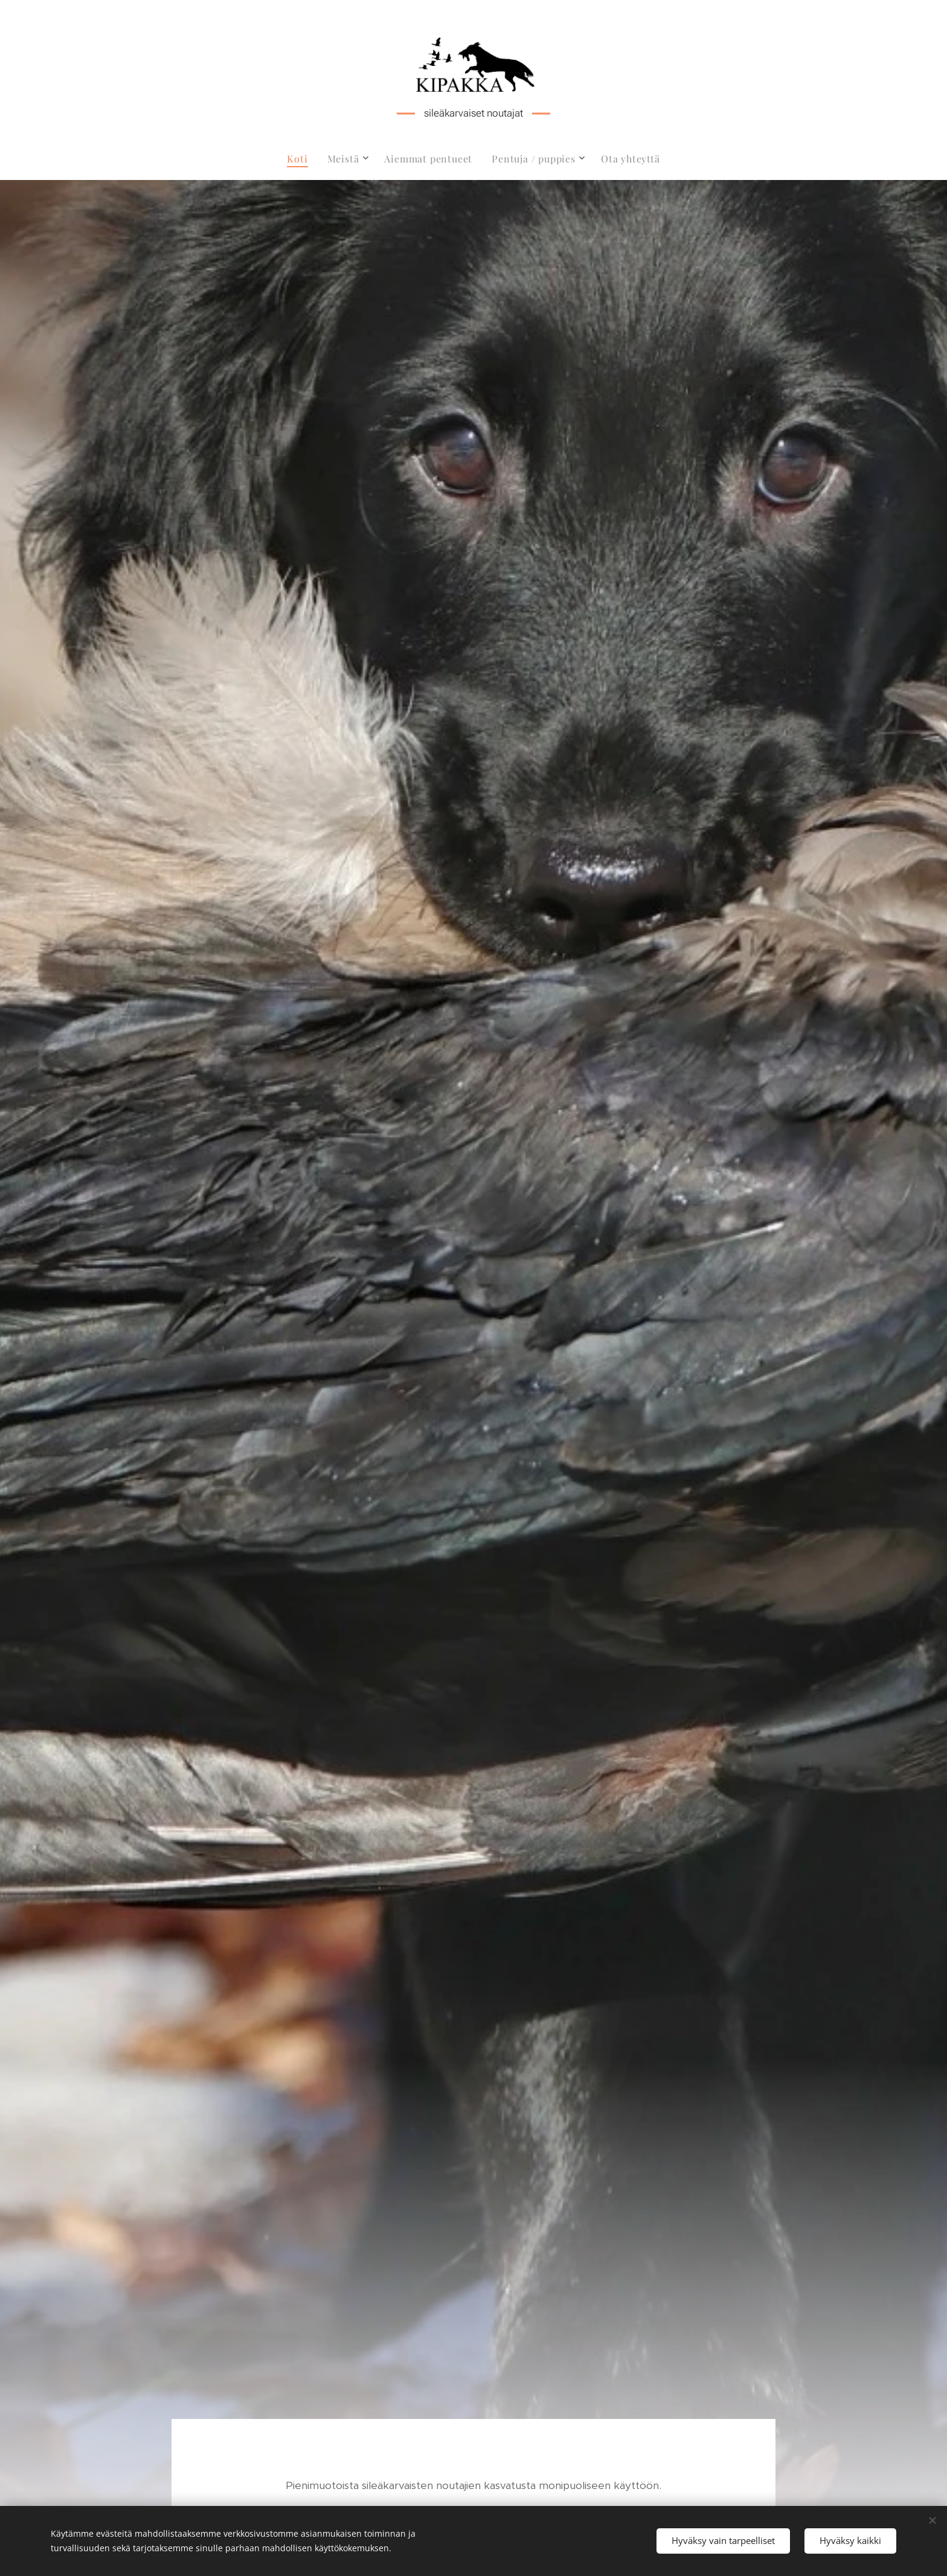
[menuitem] (302, 159)
